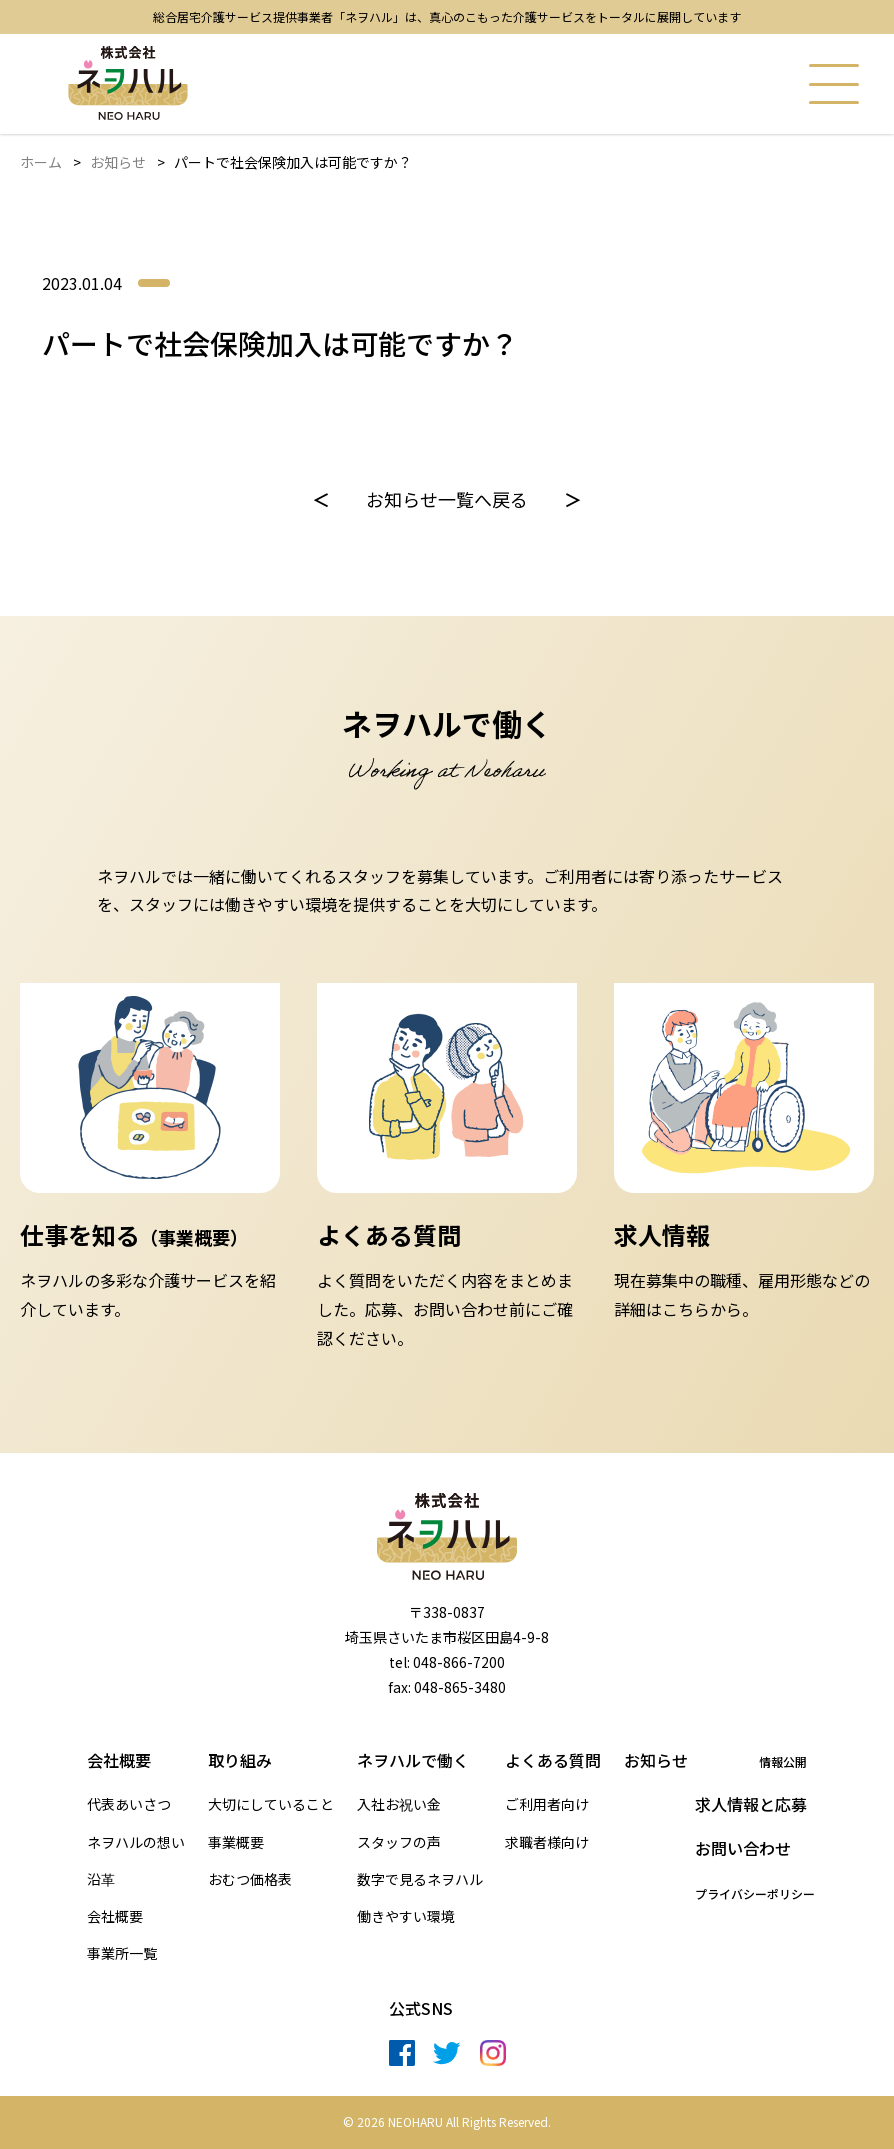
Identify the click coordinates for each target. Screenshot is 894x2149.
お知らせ (118, 162)
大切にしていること (271, 1804)
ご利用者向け (547, 1804)
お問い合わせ (743, 1848)
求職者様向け (547, 1842)
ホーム (41, 162)
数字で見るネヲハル (420, 1879)
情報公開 (783, 1762)
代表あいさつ (129, 1804)
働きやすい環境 (406, 1916)
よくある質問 (553, 1760)
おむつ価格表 (250, 1879)
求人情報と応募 (751, 1804)
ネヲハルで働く (413, 1760)
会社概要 (119, 1760)
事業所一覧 (122, 1953)
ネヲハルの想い (136, 1842)
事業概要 (236, 1842)
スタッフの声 (399, 1842)
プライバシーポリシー (755, 1894)
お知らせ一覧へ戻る (447, 499)
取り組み (240, 1760)
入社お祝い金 (399, 1804)
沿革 (101, 1879)
